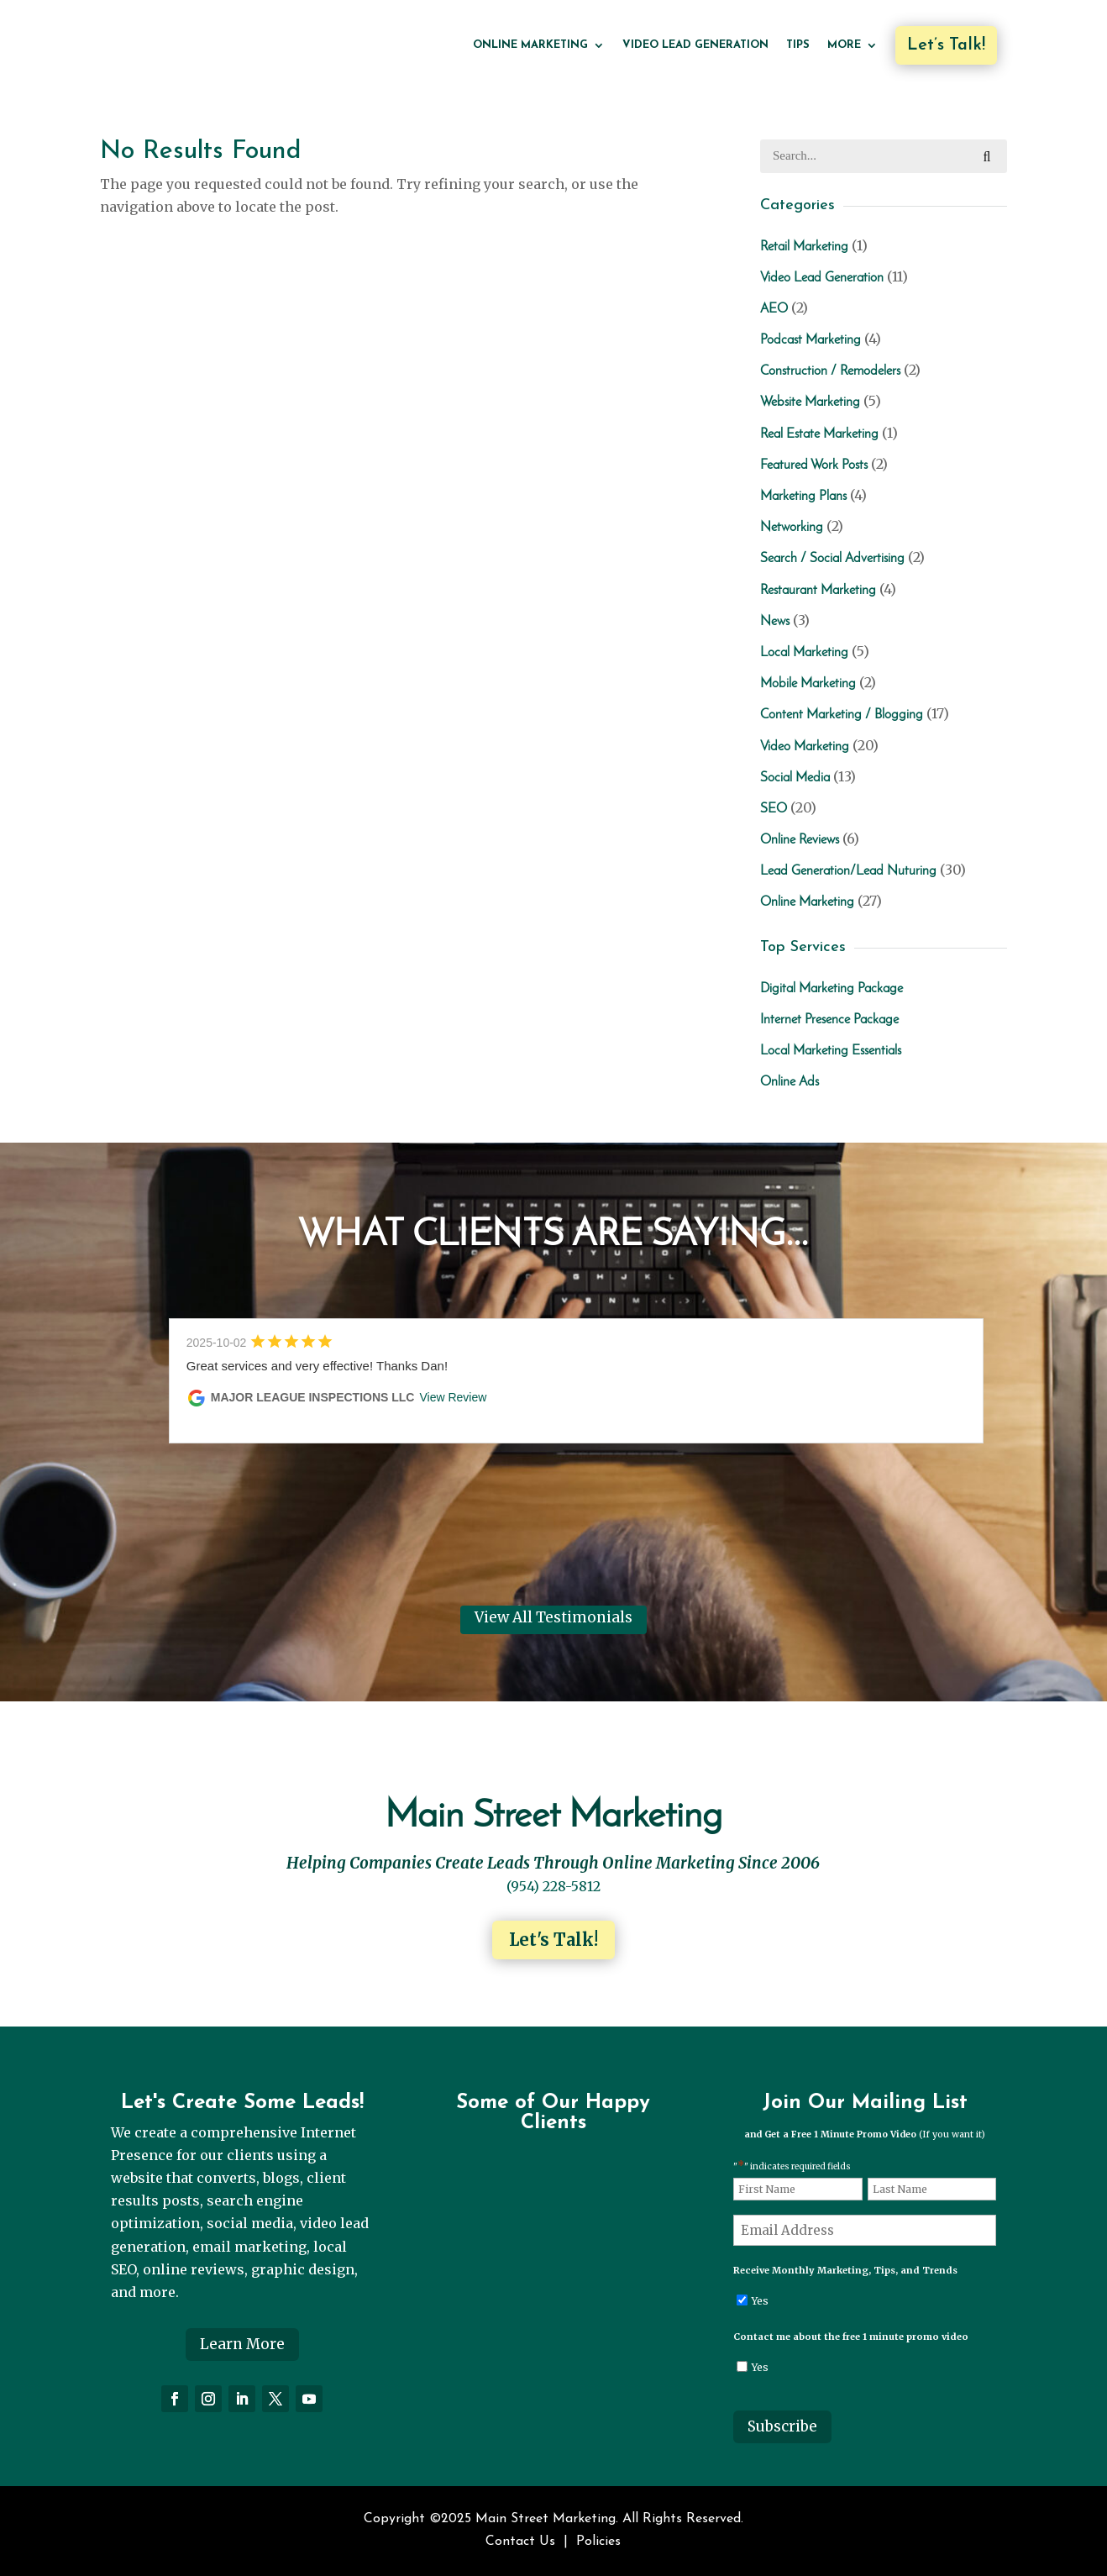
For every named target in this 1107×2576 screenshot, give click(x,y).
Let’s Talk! (946, 45)
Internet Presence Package (829, 1020)
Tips (798, 44)
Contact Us (520, 2541)
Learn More (242, 2344)
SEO (773, 809)
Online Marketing (530, 44)
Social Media (795, 778)
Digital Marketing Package (831, 989)
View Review (452, 1397)
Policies (598, 2541)
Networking (791, 527)
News (775, 621)
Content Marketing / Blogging (841, 715)
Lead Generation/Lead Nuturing (848, 871)
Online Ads (789, 1082)
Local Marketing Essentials (830, 1051)
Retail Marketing (804, 247)
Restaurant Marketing (818, 590)
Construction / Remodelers (830, 371)
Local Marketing (804, 653)
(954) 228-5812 (553, 1886)
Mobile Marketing (808, 684)
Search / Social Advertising (832, 558)
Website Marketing (810, 402)
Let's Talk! (553, 1939)
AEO (774, 309)
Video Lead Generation (695, 44)
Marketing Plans (803, 496)
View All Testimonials (553, 1617)
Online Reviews (799, 840)
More (844, 44)
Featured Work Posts (814, 465)
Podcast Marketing (810, 340)
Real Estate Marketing (819, 434)
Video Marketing (804, 747)
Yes (760, 2301)
